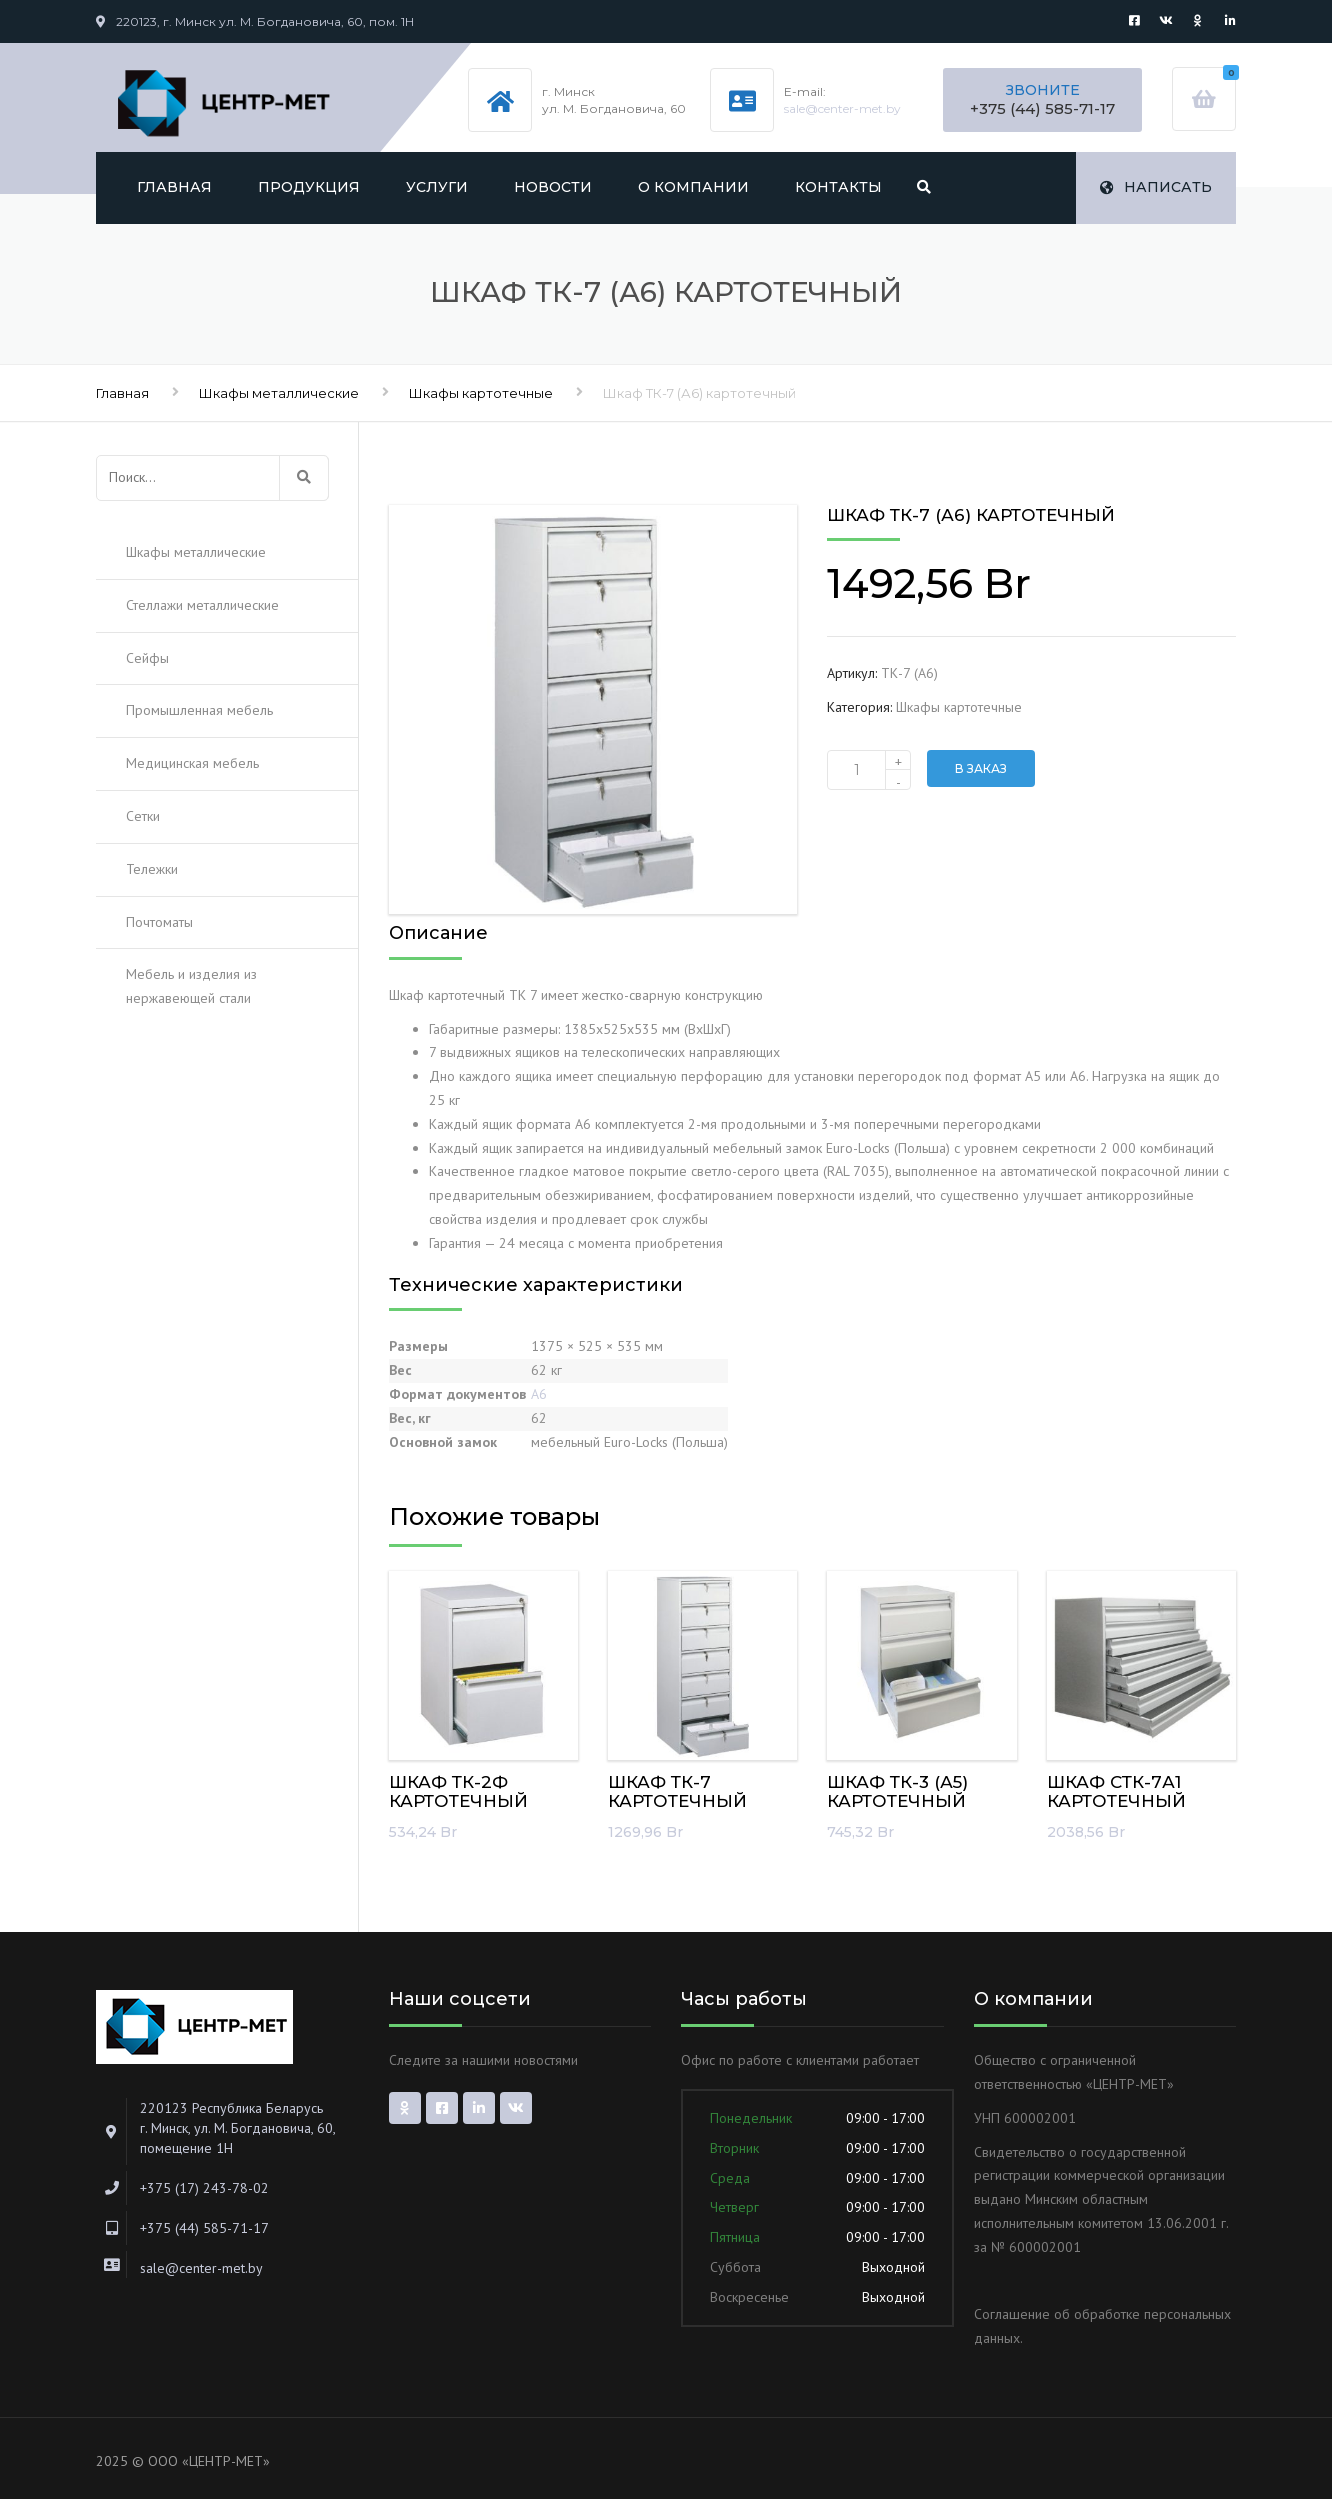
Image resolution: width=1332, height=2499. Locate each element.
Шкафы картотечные (481, 393)
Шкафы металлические (279, 393)
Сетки (143, 816)
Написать (1156, 187)
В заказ (981, 768)
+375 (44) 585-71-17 (1042, 108)
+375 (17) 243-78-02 (204, 2188)
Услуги (437, 187)
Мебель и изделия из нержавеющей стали (191, 986)
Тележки (152, 869)
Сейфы (147, 658)
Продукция (309, 187)
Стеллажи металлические (202, 605)
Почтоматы (159, 922)
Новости (553, 187)
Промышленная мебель (199, 710)
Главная (174, 187)
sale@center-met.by (842, 108)
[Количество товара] (869, 770)
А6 (539, 1394)
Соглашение (1012, 2314)
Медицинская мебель (192, 763)
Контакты (838, 187)
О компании (693, 187)
